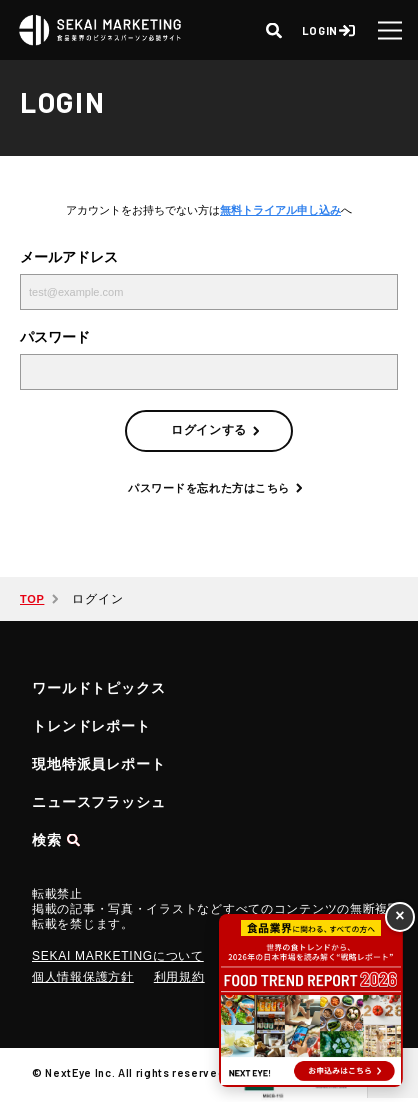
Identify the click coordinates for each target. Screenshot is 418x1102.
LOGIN (320, 30)
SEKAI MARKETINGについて (118, 956)
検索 (47, 840)
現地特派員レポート (99, 764)
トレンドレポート (91, 726)
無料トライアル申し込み (280, 210)
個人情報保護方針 (83, 977)
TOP (32, 599)
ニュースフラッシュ (99, 802)
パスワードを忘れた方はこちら (209, 488)
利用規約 (179, 977)
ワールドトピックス (99, 688)
